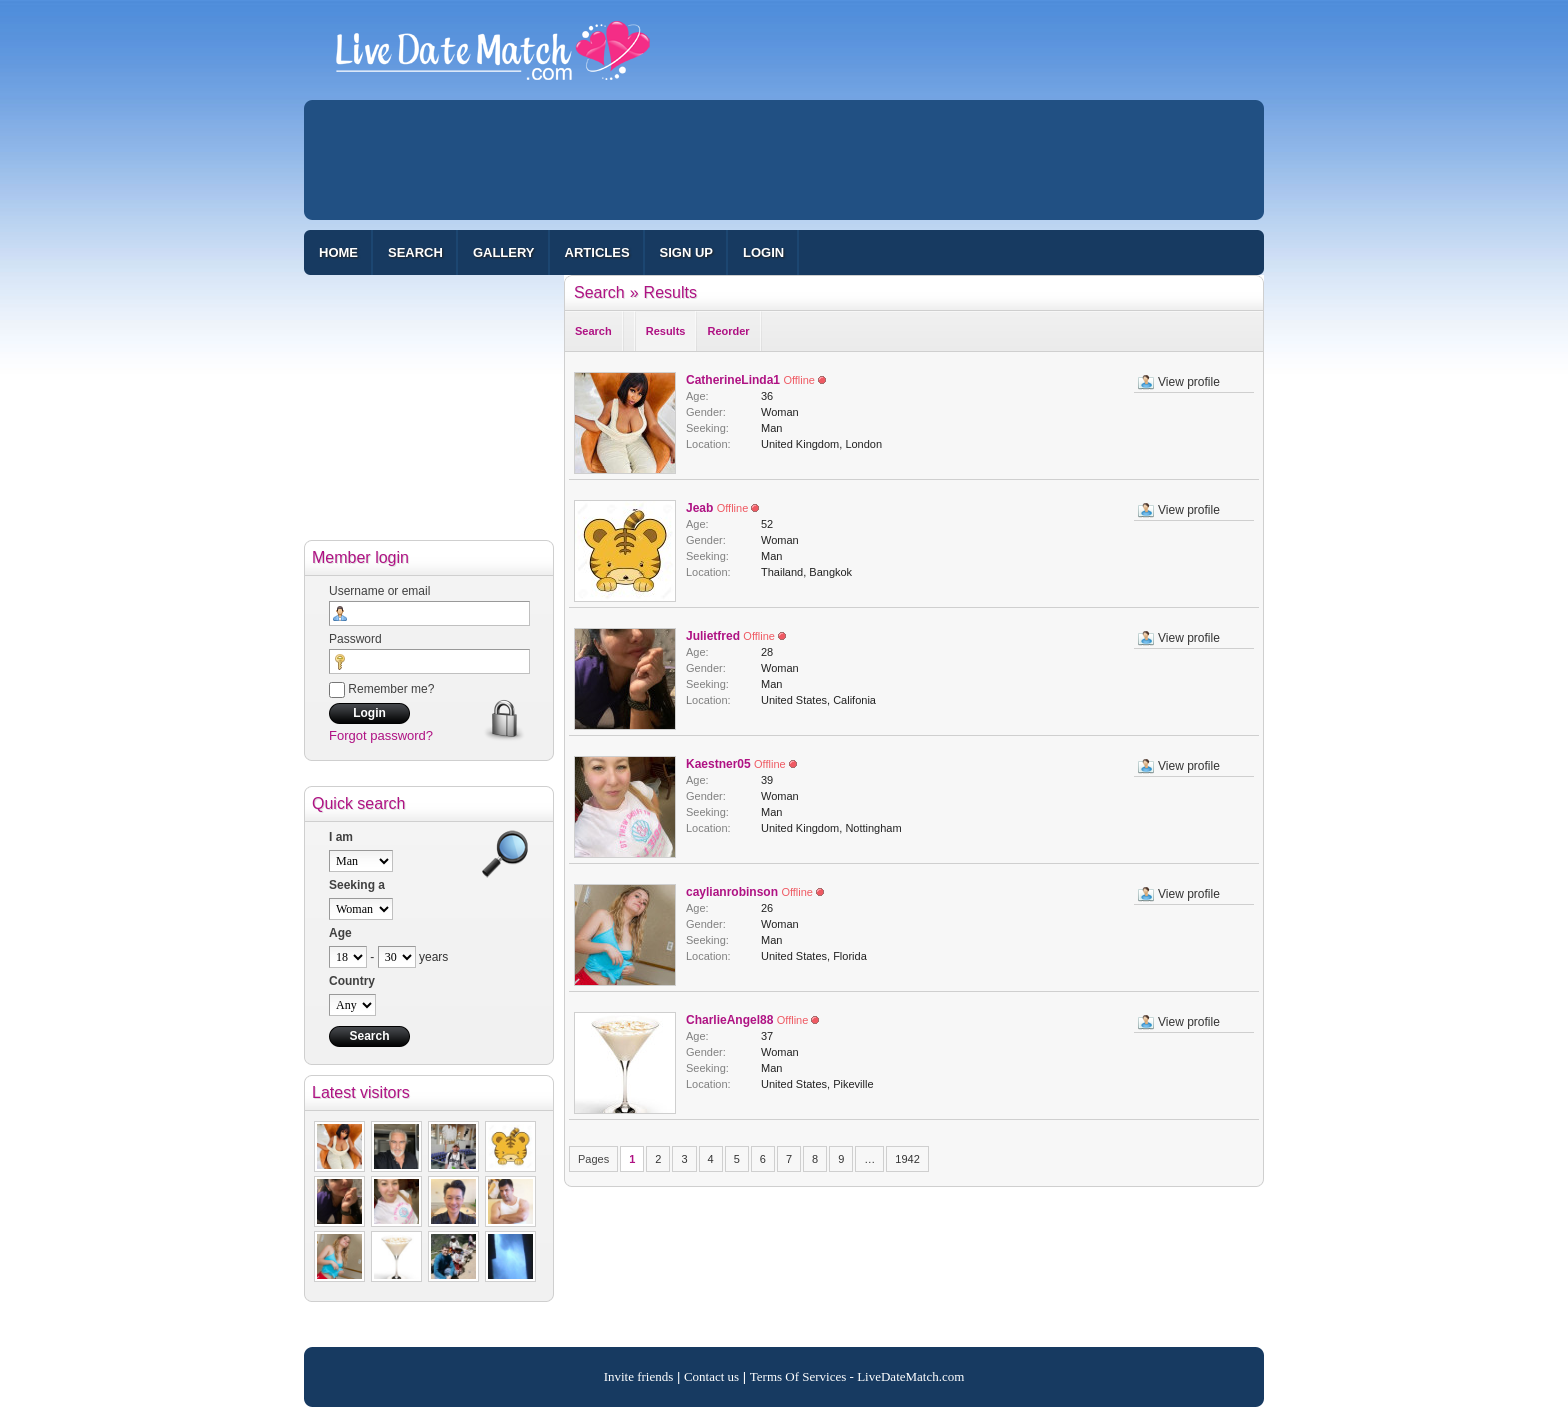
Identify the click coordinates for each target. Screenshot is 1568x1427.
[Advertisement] (784, 160)
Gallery (504, 252)
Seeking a (357, 885)
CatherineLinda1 (733, 380)
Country (352, 981)
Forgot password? (381, 735)
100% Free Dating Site (493, 59)
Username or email (379, 591)
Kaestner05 (718, 764)
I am (341, 837)
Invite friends (639, 1376)
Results (670, 292)
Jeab (699, 508)
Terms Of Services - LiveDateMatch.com (857, 1376)
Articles (597, 252)
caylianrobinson (732, 892)
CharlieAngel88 (729, 1020)
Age (340, 933)
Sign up (686, 252)
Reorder (728, 331)
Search (415, 252)
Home (338, 252)
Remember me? (381, 689)
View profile (1189, 382)
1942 (907, 1159)
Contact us (711, 1376)
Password (355, 639)
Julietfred (713, 636)
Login (763, 252)
